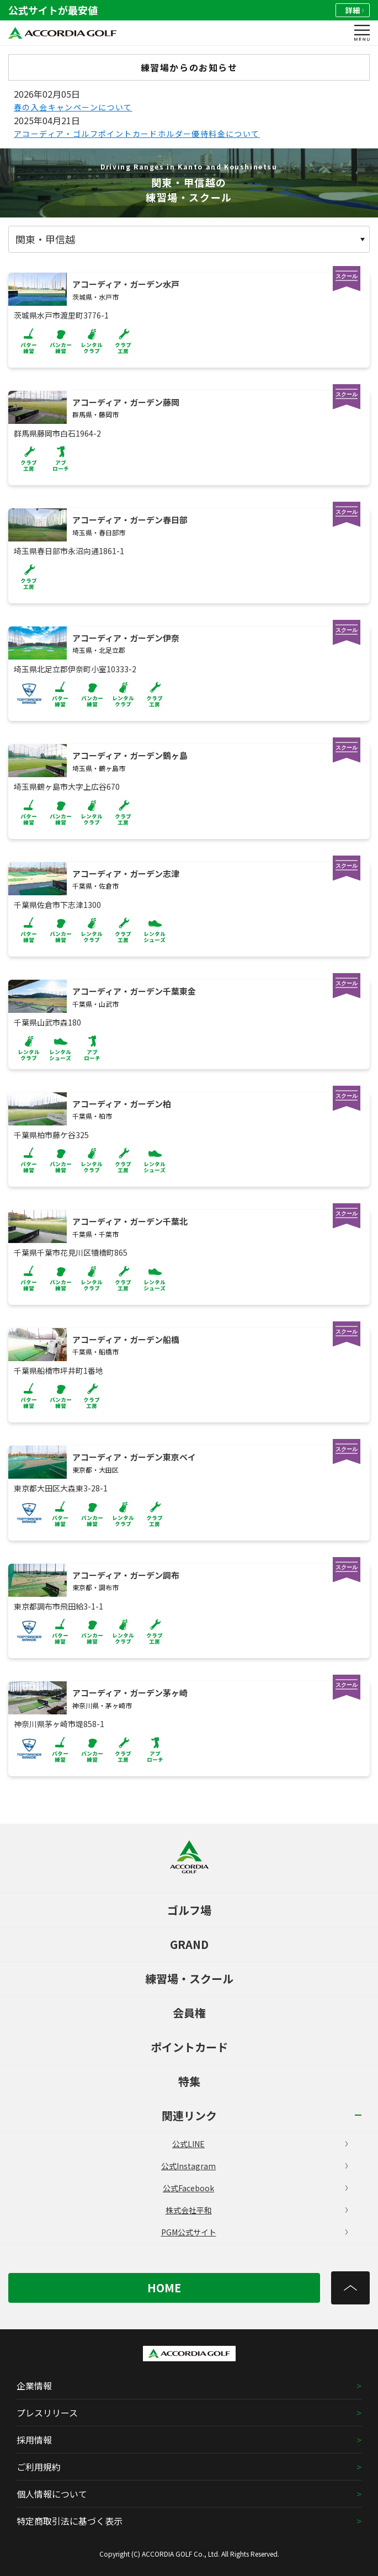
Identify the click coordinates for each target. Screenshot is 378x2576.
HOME (164, 2288)
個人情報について (52, 2493)
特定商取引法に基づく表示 (70, 2520)
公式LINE (260, 2143)
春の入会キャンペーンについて (73, 107)
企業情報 (34, 2385)
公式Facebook (255, 2187)
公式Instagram (254, 2165)
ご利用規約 (39, 2466)
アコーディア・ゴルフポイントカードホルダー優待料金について (137, 133)
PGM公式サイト (254, 2232)
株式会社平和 (257, 2210)
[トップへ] (350, 2287)
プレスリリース (47, 2412)
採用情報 (34, 2439)
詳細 (354, 10)
